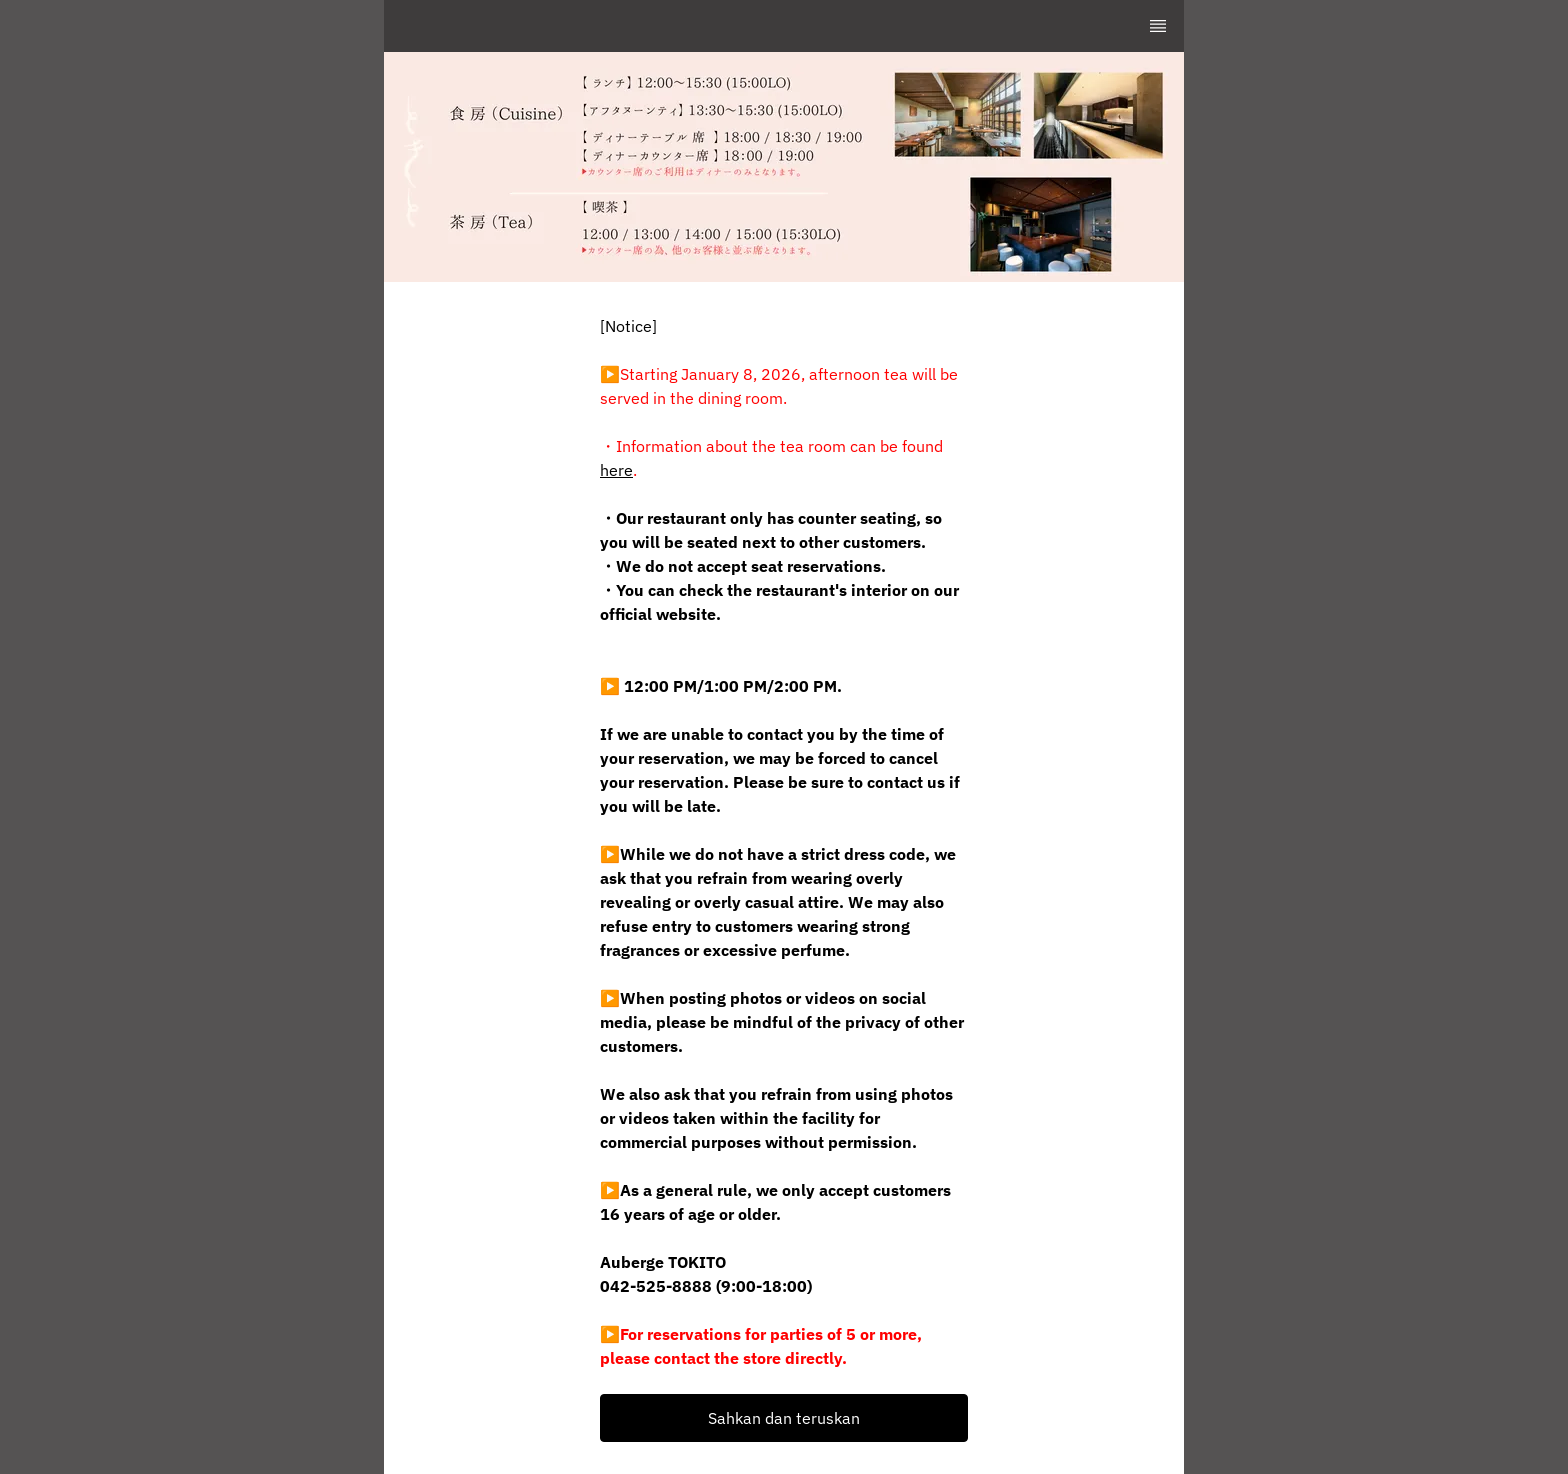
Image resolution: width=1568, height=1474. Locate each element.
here (616, 470)
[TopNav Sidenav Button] (1158, 26)
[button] (784, 1418)
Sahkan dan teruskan (784, 1418)
